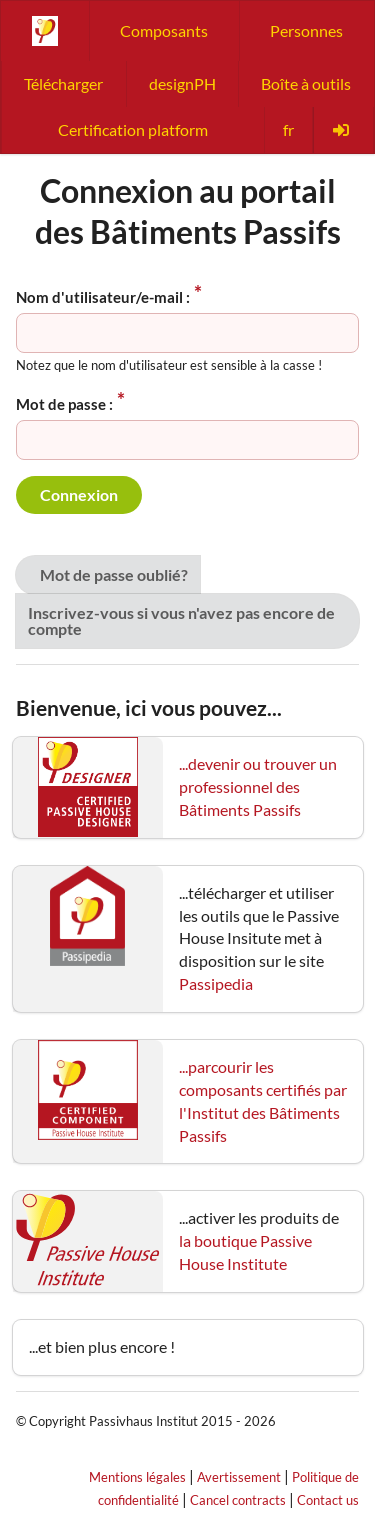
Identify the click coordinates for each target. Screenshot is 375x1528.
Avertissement (239, 1477)
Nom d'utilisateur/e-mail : (103, 297)
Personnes (306, 30)
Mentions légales (137, 1477)
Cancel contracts (238, 1500)
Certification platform (133, 129)
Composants (164, 30)
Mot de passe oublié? (114, 574)
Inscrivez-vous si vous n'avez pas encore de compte (181, 620)
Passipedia (216, 983)
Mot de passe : (64, 404)
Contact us (328, 1500)
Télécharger (63, 83)
